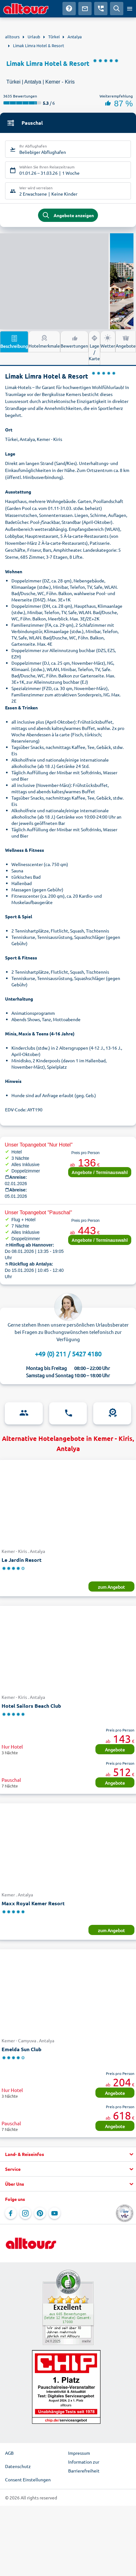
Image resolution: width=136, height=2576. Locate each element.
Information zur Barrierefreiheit (84, 2466)
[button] (68, 2154)
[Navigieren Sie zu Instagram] (25, 2213)
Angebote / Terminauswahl (100, 1172)
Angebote (126, 341)
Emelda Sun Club (22, 2049)
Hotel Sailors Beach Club (31, 1705)
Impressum (79, 2453)
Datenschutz (18, 2466)
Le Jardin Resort (22, 1559)
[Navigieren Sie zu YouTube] (54, 2213)
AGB (9, 2453)
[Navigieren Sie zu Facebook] (10, 2213)
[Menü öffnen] (129, 8)
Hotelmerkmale (44, 341)
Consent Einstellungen (28, 2479)
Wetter (107, 341)
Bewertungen (74, 341)
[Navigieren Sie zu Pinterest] (40, 2213)
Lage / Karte (94, 347)
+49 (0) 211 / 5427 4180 (68, 1354)
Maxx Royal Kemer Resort (33, 1903)
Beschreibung (14, 341)
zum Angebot (111, 1587)
